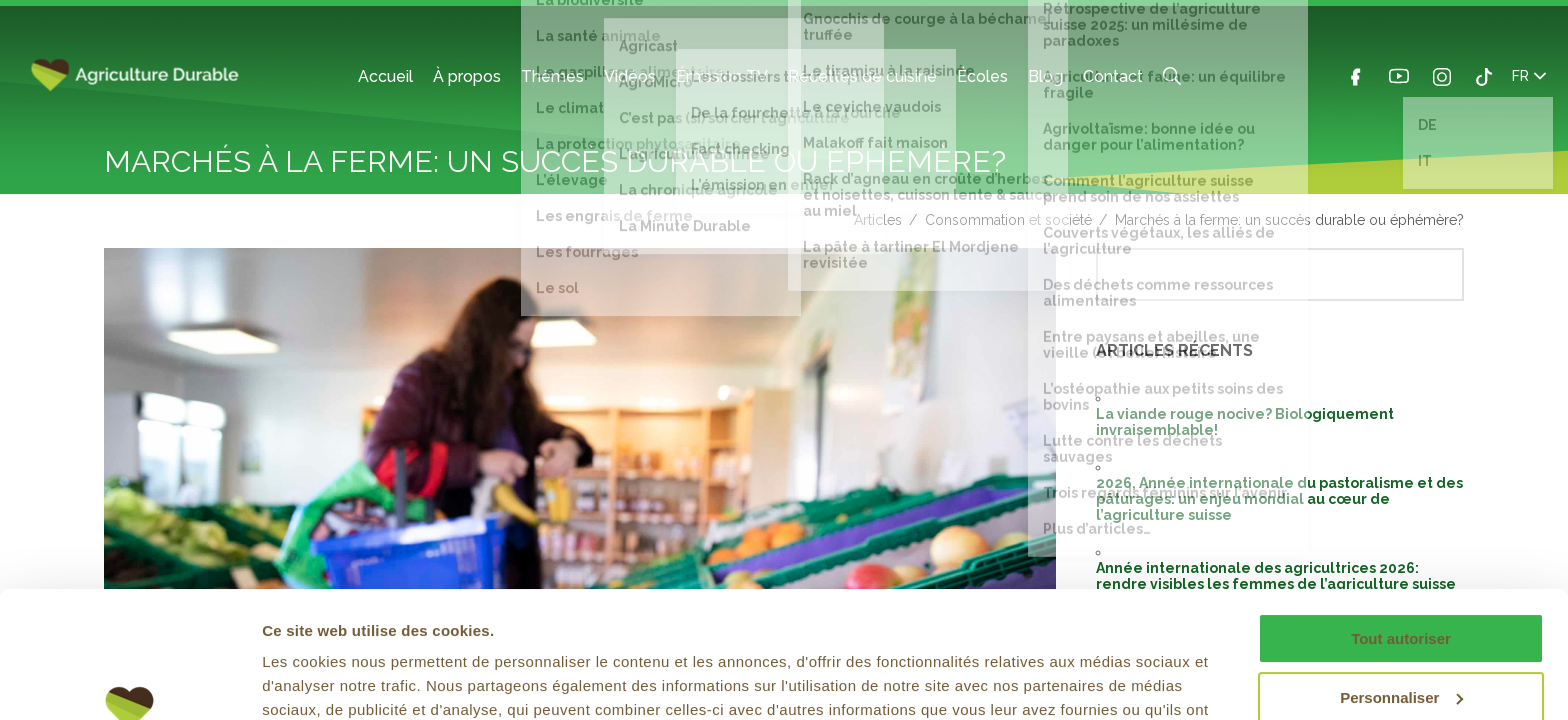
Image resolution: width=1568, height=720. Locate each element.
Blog (1045, 76)
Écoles (982, 76)
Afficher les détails (329, 680)
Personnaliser (1401, 588)
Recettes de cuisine (862, 76)
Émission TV (722, 76)
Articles (878, 220)
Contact (1113, 76)
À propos (467, 76)
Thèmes (552, 76)
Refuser (1401, 647)
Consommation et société (1008, 220)
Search (1172, 76)
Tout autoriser (1401, 530)
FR (1529, 76)
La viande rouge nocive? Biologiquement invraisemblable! (1245, 422)
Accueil (385, 76)
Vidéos (630, 76)
